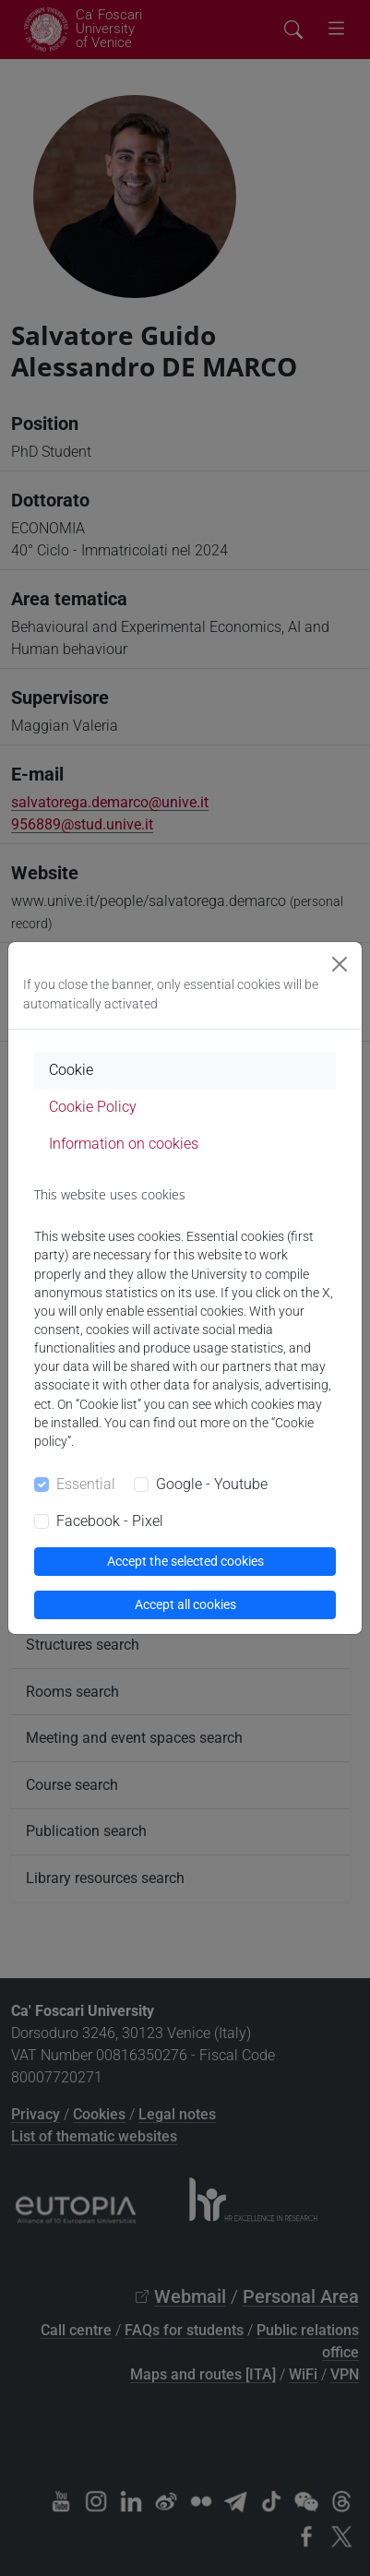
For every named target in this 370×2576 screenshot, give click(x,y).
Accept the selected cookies (185, 1561)
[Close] (339, 964)
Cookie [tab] (71, 1070)
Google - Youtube (212, 1484)
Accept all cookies (185, 1604)
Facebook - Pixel (109, 1521)
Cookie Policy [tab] (93, 1106)
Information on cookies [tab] (123, 1143)
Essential (85, 1484)
